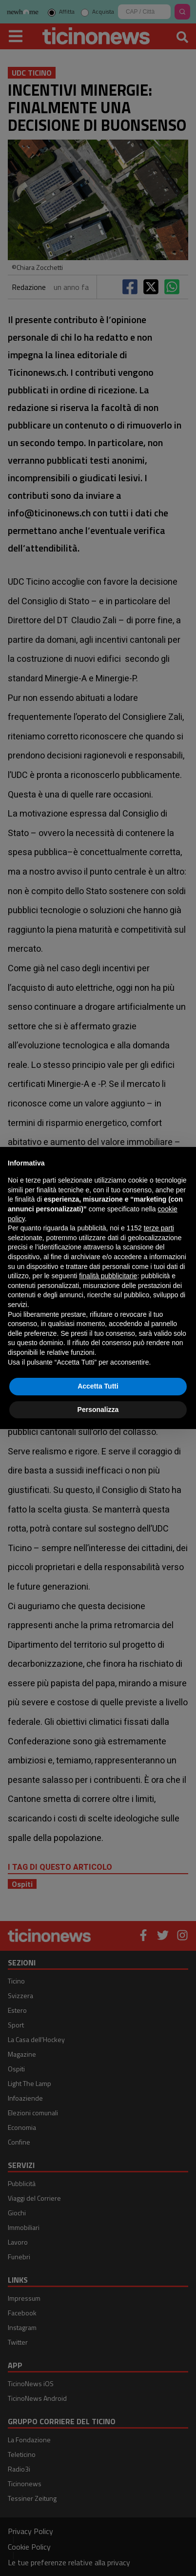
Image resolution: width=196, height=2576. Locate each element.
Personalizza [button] (98, 1409)
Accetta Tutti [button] (98, 1386)
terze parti (159, 1228)
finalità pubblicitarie (108, 1276)
